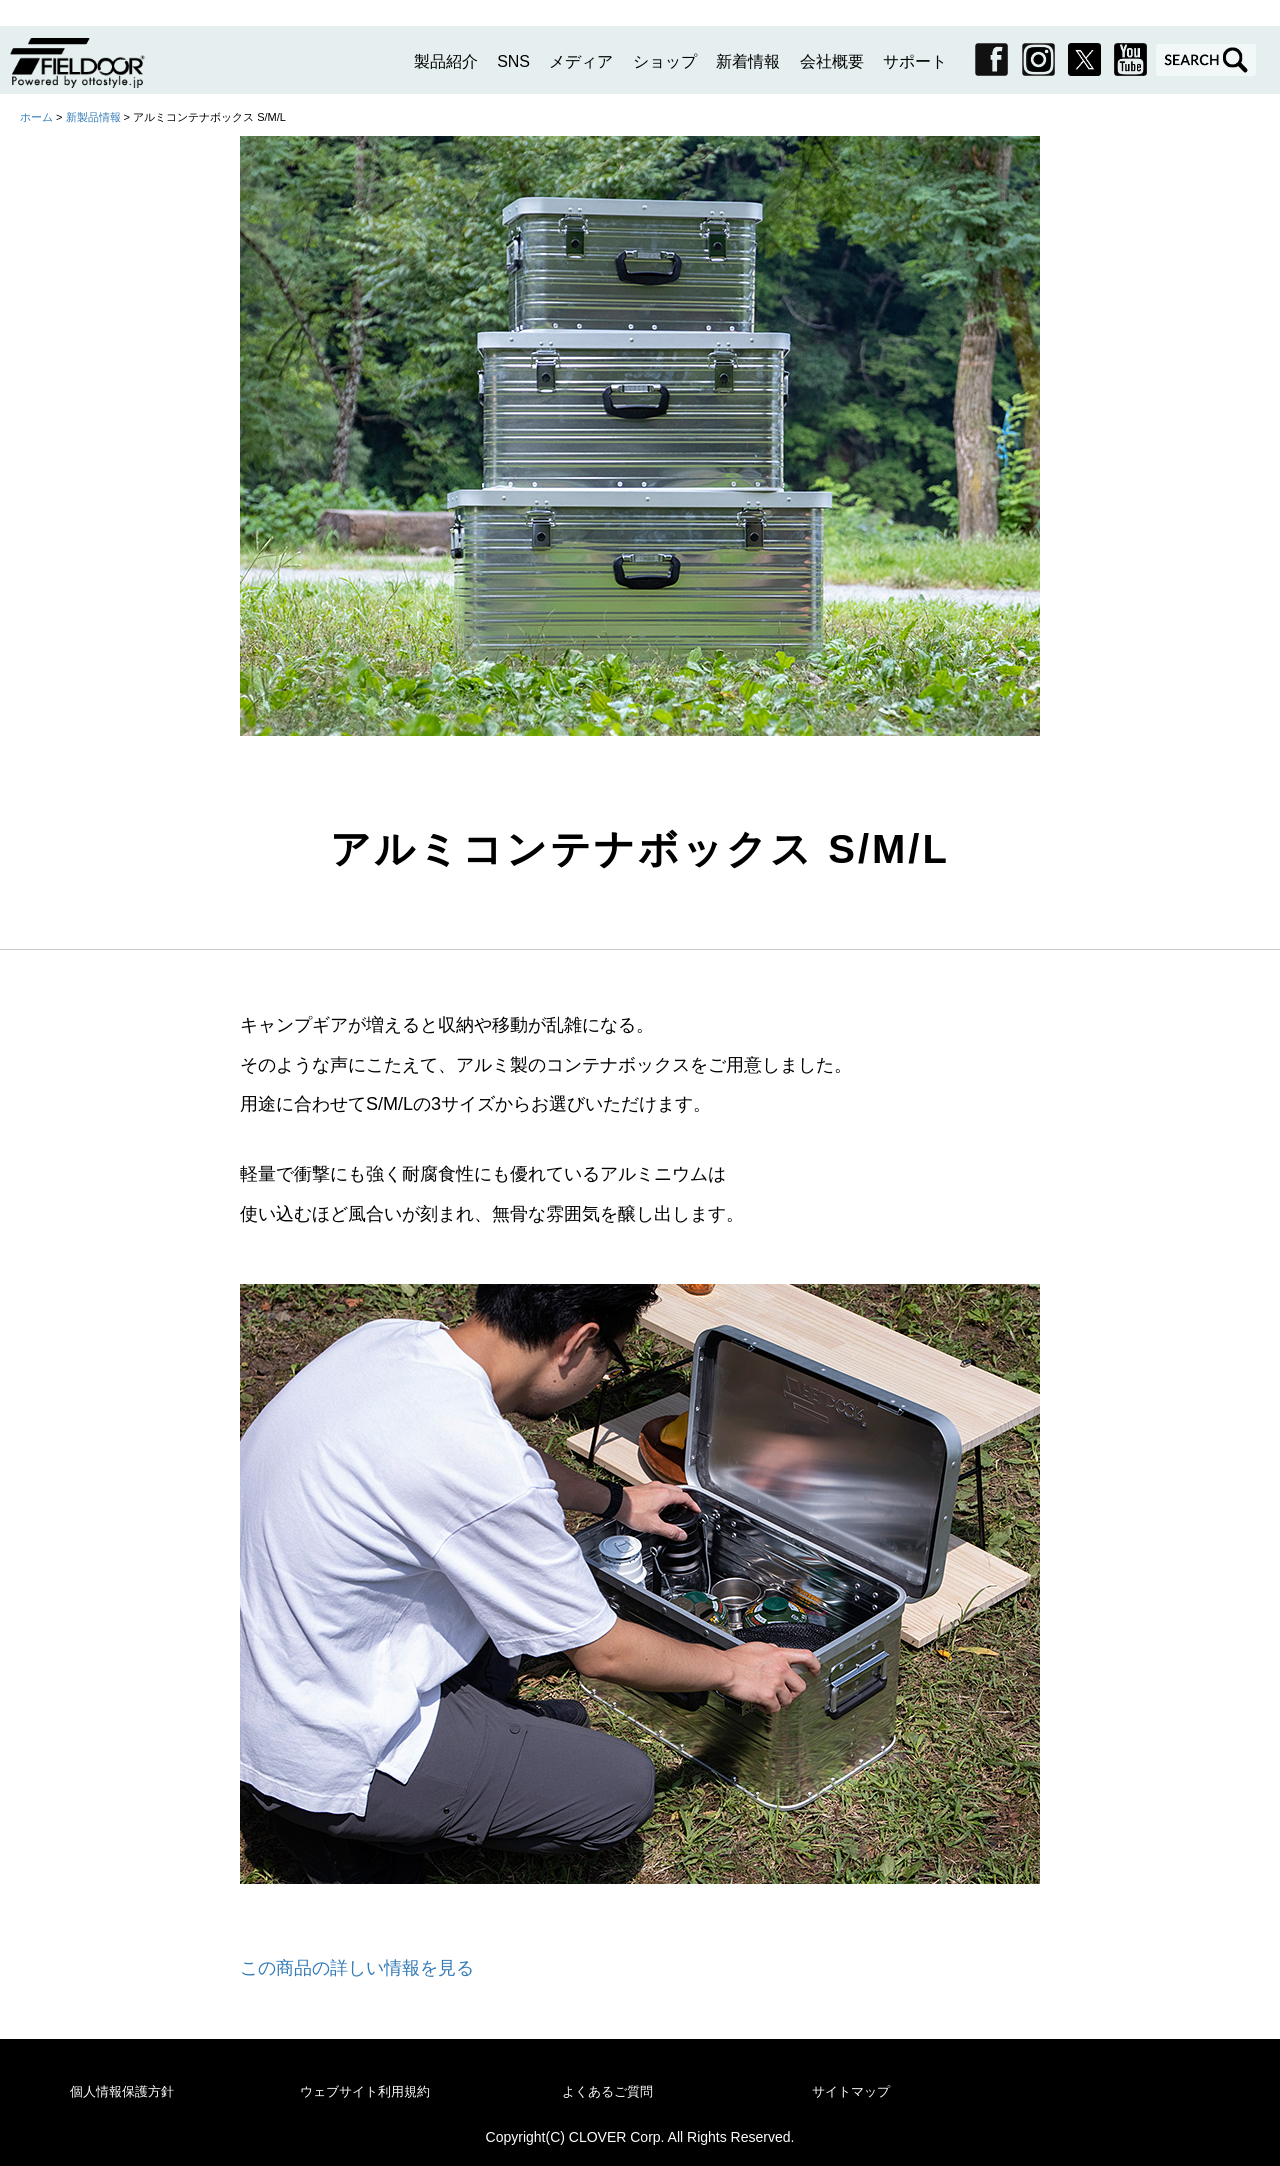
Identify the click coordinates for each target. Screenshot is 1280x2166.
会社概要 (832, 61)
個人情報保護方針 (122, 2091)
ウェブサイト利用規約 (365, 2091)
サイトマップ (851, 2091)
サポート (915, 61)
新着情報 (748, 61)
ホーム (36, 117)
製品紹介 (446, 61)
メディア (581, 61)
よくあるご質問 (607, 2091)
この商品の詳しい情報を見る (357, 1968)
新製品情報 (95, 117)
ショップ (665, 61)
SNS (513, 61)
